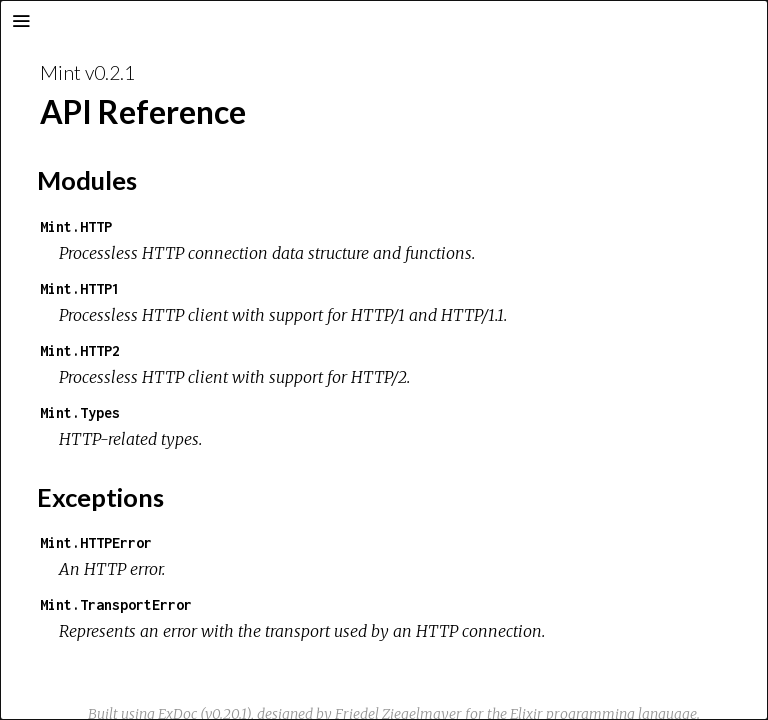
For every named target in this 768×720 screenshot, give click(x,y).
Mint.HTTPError (96, 542)
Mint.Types (80, 412)
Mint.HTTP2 (80, 350)
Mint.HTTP (76, 226)
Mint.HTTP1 (80, 288)
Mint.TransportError (116, 604)
